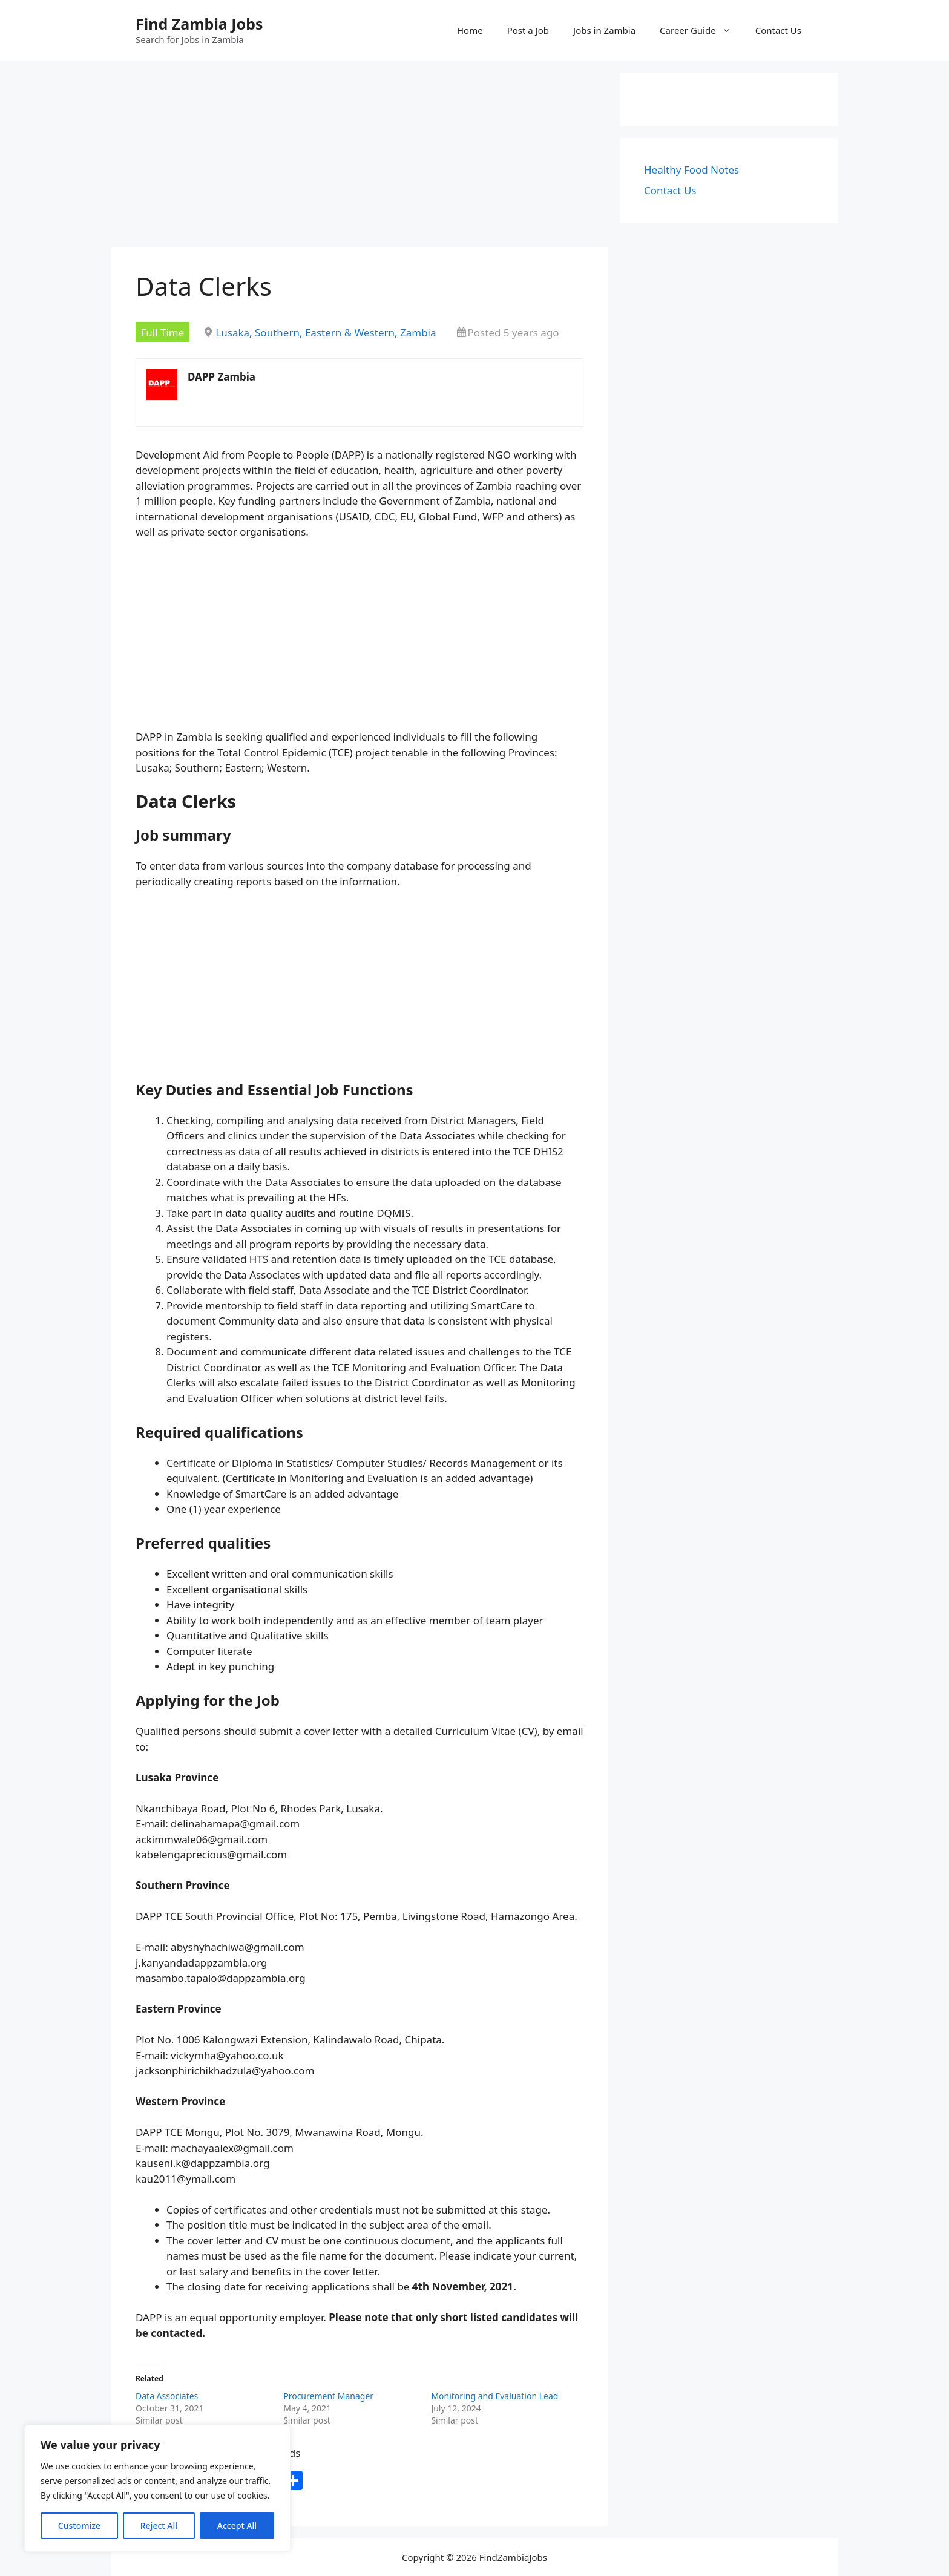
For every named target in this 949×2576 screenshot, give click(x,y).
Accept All (237, 2525)
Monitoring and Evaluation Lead (494, 2396)
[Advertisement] (359, 157)
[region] (157, 2488)
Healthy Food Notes (691, 170)
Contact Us (778, 30)
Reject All (158, 2525)
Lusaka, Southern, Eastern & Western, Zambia (325, 332)
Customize (79, 2525)
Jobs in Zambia (604, 30)
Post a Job (528, 30)
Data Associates (167, 2396)
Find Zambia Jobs (199, 23)
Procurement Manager (328, 2396)
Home (470, 30)
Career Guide (701, 30)
